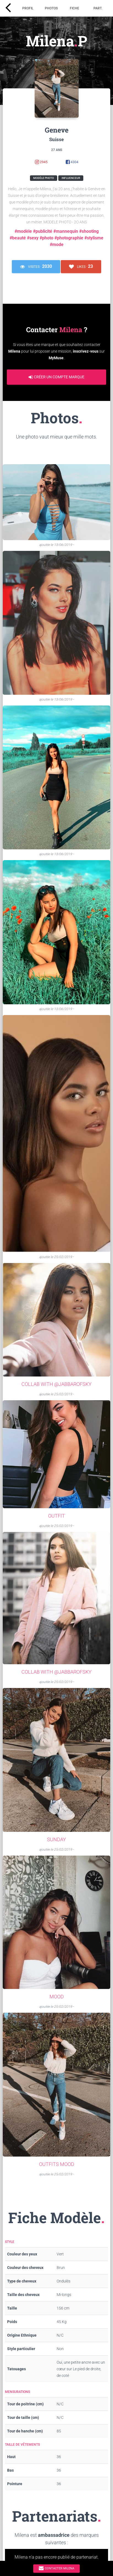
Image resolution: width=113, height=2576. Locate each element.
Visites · (36, 267)
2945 (41, 162)
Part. (97, 8)
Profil (27, 8)
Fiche (74, 8)
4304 (72, 162)
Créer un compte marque (56, 377)
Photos (51, 8)
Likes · (81, 267)
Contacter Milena (56, 2568)
